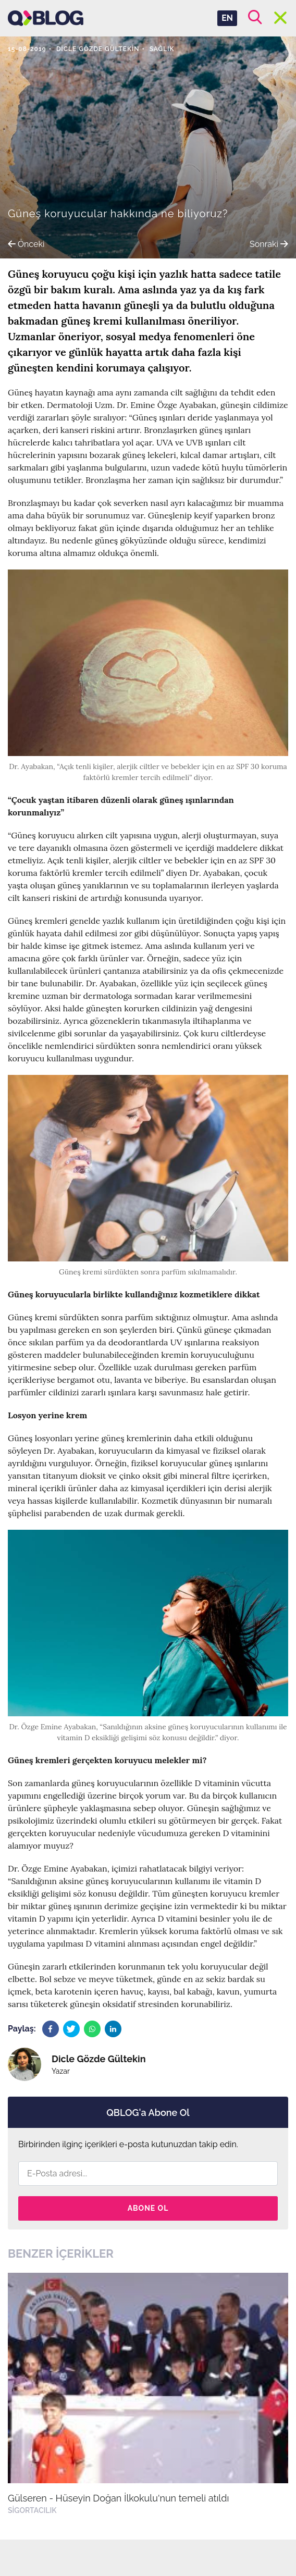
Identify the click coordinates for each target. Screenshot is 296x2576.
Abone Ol (148, 2208)
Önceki (26, 244)
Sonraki (269, 244)
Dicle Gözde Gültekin (98, 49)
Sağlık (162, 49)
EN (227, 18)
